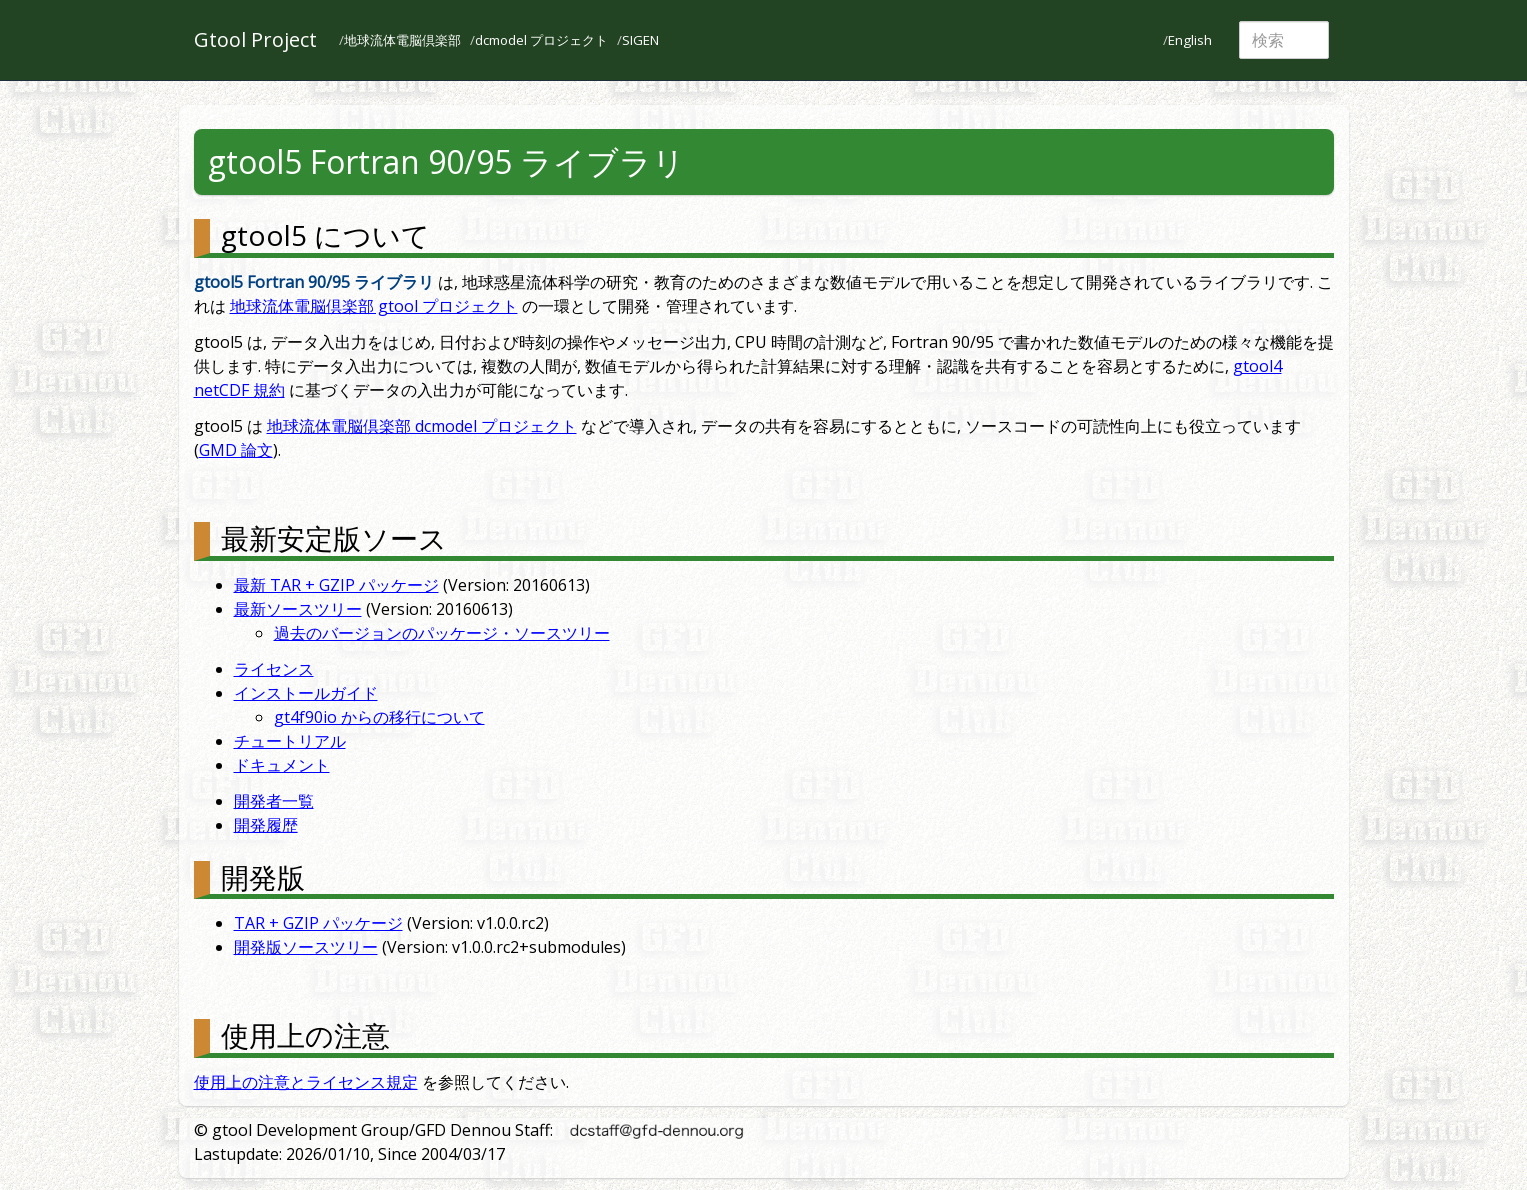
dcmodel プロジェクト (541, 40)
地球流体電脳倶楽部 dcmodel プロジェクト (422, 426)
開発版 (263, 877)
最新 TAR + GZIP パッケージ (336, 585)
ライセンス (274, 669)
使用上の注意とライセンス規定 (306, 1082)
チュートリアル (290, 741)
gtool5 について (325, 235)
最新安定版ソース (334, 538)
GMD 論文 (236, 450)
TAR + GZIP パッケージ (318, 923)
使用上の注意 (305, 1035)
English (1190, 40)
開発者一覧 (274, 801)
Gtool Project (255, 39)
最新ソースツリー (298, 609)
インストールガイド (306, 693)
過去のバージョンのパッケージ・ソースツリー (442, 633)
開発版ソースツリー (306, 947)
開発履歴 (266, 825)
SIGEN (640, 40)
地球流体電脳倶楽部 (402, 40)
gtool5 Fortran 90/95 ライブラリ (446, 161)
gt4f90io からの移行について (379, 717)
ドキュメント (282, 765)
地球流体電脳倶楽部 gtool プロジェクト (374, 306)
